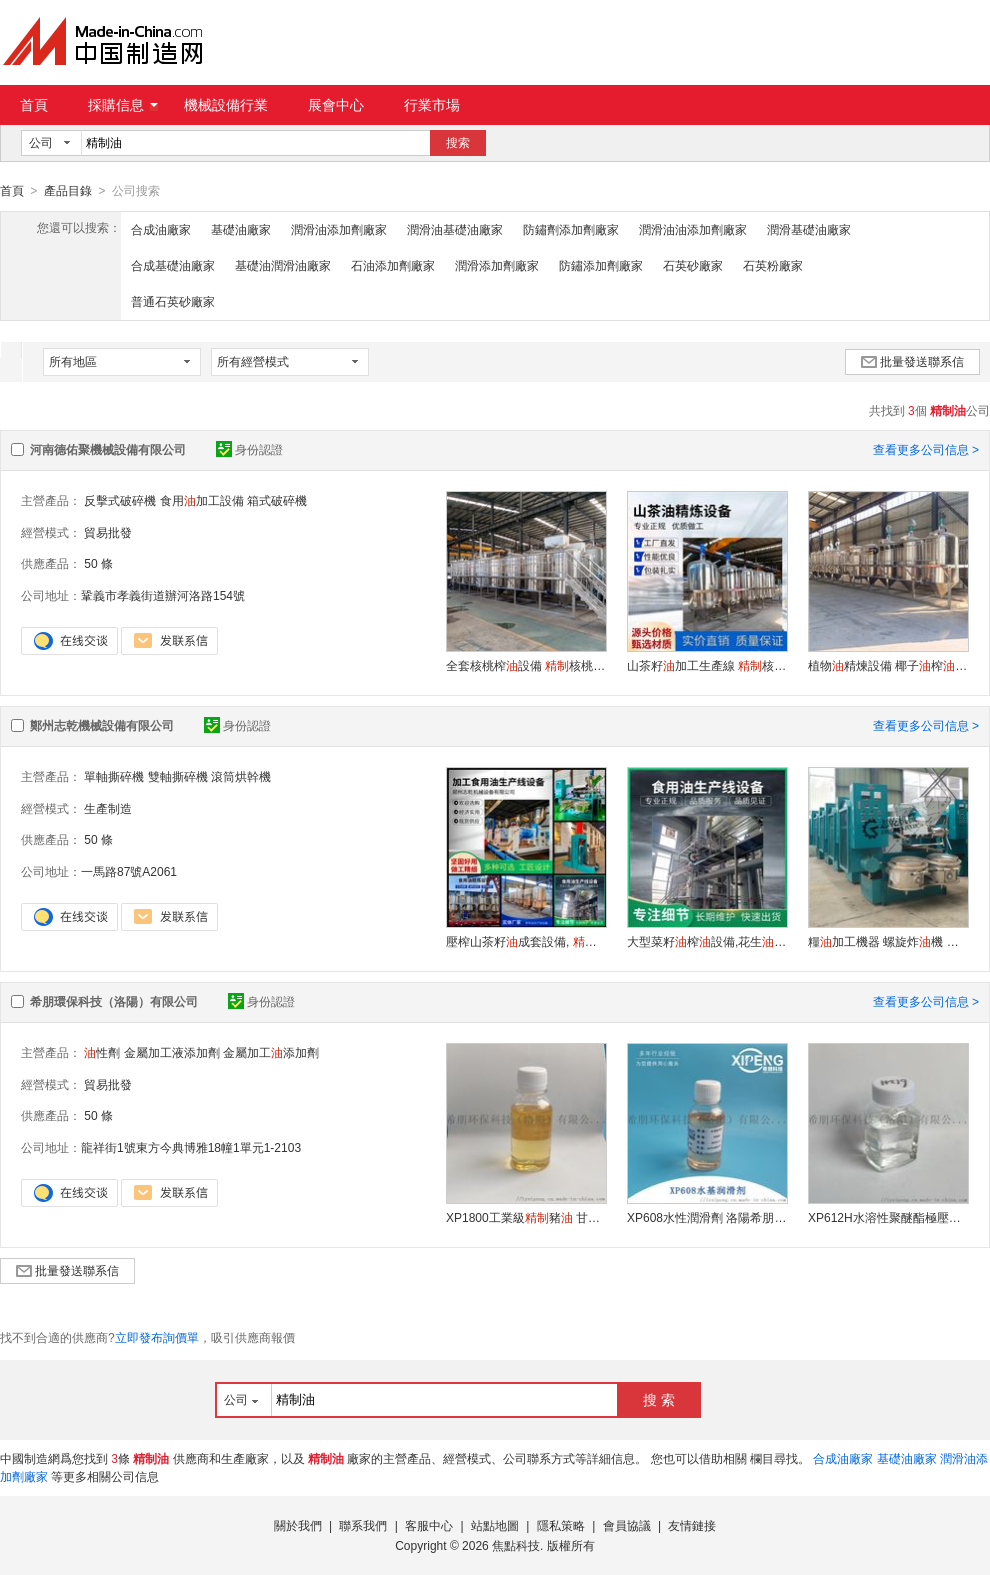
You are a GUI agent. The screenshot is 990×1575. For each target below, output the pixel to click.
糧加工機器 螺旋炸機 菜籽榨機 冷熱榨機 (888, 941)
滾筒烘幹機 (241, 776)
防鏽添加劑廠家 (601, 265)
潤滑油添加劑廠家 (339, 229)
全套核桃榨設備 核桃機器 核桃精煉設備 (526, 665)
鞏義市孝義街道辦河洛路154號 (163, 595)
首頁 (34, 105)
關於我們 (298, 1525)
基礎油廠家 (241, 229)
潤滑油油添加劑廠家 (693, 229)
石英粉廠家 (773, 265)
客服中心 (429, 1525)
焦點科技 (516, 1545)
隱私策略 (561, 1525)
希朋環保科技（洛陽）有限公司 (114, 1001)
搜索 (458, 143)
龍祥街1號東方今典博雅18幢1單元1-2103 (191, 1147)
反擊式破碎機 (120, 500)
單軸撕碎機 (114, 776)
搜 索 (659, 1399)
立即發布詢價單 (157, 1337)
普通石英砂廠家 (173, 301)
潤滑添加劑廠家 (497, 265)
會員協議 (627, 1525)
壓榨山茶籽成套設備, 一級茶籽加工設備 (526, 941)
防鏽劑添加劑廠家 (571, 229)
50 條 (98, 563)
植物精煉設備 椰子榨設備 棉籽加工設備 (888, 665)
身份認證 (249, 449)
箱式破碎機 (277, 500)
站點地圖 (495, 1525)
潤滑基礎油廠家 (809, 229)
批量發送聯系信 (912, 361)
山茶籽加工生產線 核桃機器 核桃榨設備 (707, 665)
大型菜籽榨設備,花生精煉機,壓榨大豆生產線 (707, 941)
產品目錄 (68, 191)
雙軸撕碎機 (178, 776)
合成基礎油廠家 (173, 265)
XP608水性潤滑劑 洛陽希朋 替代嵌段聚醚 (707, 1217)
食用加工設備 (202, 500)
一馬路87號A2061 (129, 871)
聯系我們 (363, 1525)
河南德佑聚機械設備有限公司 (108, 449)
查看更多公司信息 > (926, 449)
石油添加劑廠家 (393, 265)
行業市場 (432, 105)
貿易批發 (108, 532)
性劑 (102, 1052)
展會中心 (336, 105)
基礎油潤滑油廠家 (283, 265)
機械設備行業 (226, 105)
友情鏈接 (692, 1525)
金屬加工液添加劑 (172, 1052)
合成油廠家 (161, 229)
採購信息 (123, 105)
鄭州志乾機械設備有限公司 (102, 725)
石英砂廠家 (693, 265)
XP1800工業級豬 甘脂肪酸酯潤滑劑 (526, 1217)
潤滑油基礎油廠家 (455, 229)
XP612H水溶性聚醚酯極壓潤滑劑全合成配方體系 (888, 1217)
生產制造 (108, 808)
